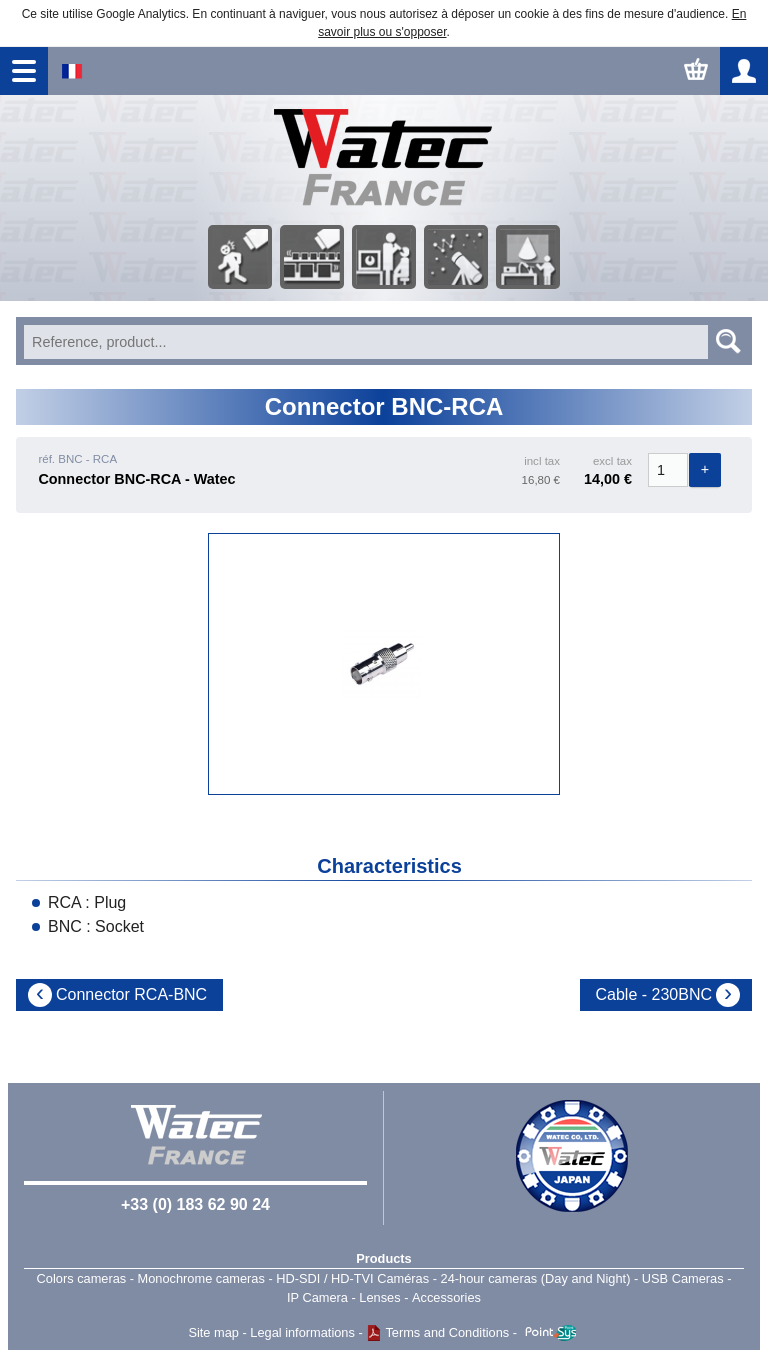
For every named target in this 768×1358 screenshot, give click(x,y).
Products (383, 1258)
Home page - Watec (384, 158)
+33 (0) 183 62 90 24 (195, 1204)
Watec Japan (572, 1156)
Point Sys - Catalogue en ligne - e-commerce (550, 1333)
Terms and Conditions (447, 1332)
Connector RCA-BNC (131, 994)
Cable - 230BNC (654, 994)
